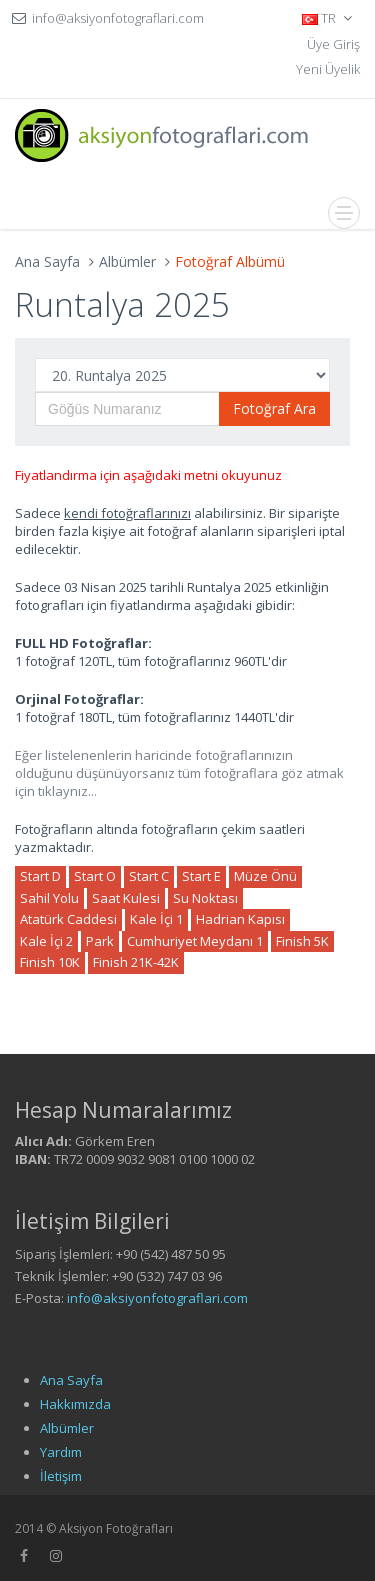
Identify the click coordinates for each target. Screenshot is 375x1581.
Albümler (127, 261)
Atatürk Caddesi (68, 919)
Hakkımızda (75, 1404)
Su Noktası (205, 898)
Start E (201, 876)
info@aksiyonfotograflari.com (157, 1298)
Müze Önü (265, 876)
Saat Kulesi (126, 898)
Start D (40, 876)
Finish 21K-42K (136, 962)
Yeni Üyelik (328, 69)
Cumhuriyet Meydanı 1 (195, 941)
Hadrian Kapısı (240, 919)
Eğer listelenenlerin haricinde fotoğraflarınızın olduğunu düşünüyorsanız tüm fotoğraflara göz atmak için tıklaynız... (179, 773)
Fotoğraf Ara (274, 408)
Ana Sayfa (47, 261)
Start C (149, 876)
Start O (95, 876)
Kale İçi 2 (46, 941)
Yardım (61, 1452)
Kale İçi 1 (156, 919)
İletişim (61, 1476)
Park (100, 941)
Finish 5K (302, 941)
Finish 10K (50, 962)
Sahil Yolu (49, 898)
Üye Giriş (333, 44)
